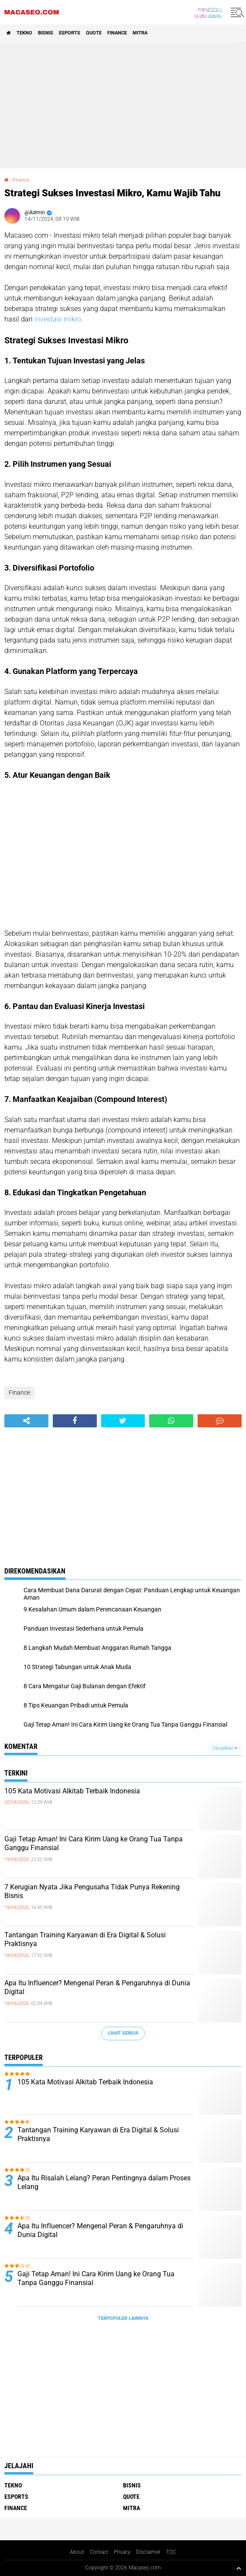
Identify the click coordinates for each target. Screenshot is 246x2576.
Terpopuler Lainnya (123, 2318)
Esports (69, 33)
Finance (117, 33)
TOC (171, 2552)
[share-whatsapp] (171, 1420)
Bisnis (45, 33)
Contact (99, 2552)
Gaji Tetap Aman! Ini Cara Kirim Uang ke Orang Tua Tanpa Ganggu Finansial (93, 1843)
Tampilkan (224, 1748)
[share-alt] (26, 1420)
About (77, 2552)
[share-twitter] (123, 1420)
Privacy (122, 2552)
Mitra (140, 33)
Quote (94, 33)
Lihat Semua (123, 2033)
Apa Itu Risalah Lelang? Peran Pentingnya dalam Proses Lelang (104, 2182)
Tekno (24, 33)
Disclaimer (148, 2552)
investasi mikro (57, 319)
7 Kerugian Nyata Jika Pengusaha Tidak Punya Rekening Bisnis (92, 1891)
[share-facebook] (75, 1420)
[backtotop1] (238, 2568)
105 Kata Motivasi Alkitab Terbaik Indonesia (72, 1791)
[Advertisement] (123, 105)
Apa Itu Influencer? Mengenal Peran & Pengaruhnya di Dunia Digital (97, 1987)
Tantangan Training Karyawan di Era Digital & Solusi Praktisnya (85, 1939)
